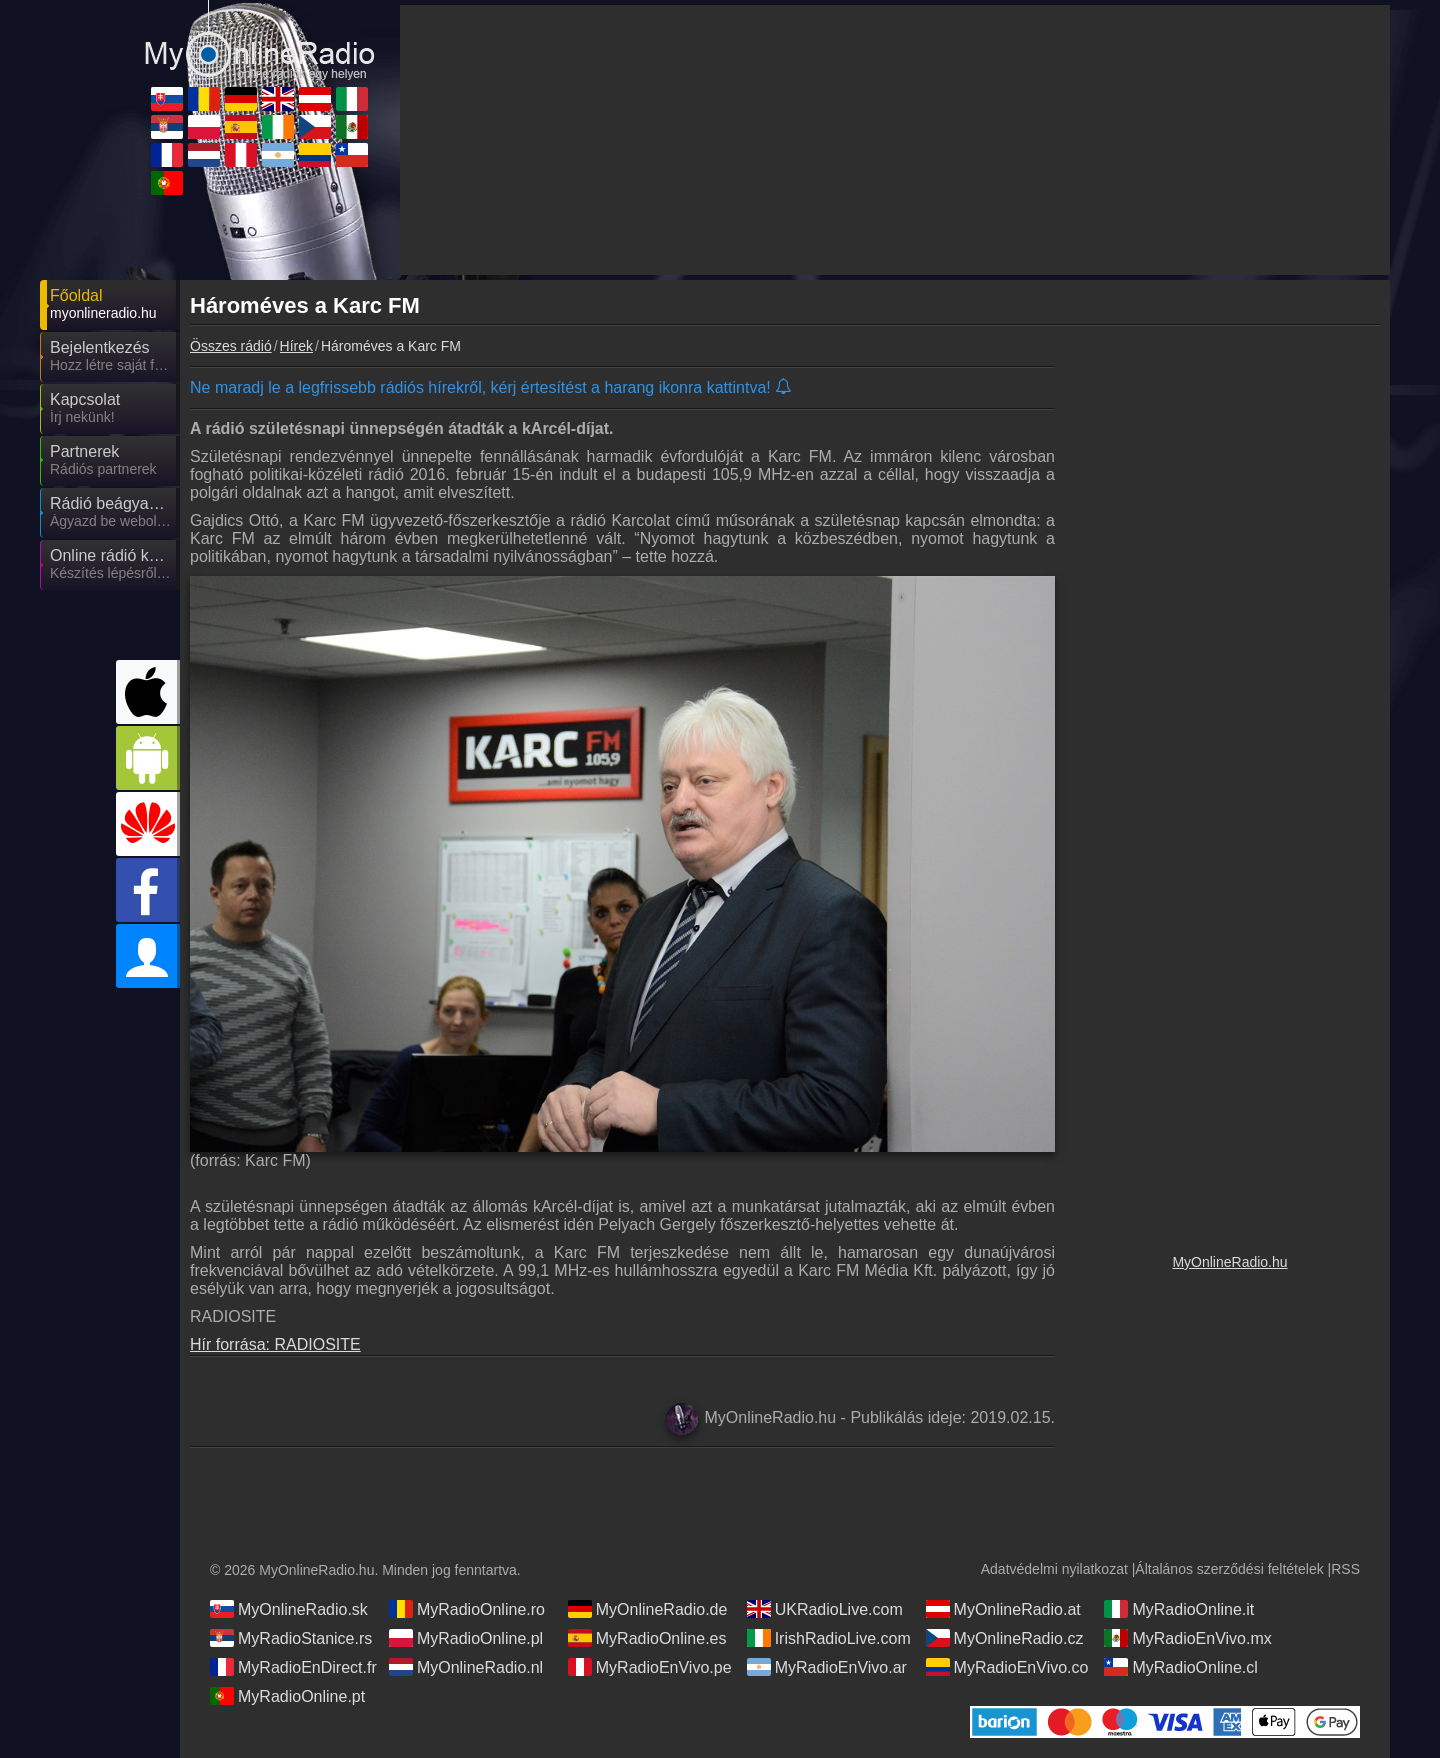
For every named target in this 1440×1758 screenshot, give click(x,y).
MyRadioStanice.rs (291, 1638)
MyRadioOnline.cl (1180, 1667)
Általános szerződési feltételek (1229, 1569)
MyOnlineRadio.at (1003, 1609)
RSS (1345, 1569)
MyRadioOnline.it (1179, 1609)
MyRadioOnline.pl (466, 1638)
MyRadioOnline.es (647, 1638)
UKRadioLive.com (825, 1609)
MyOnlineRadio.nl (466, 1667)
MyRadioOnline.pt (287, 1696)
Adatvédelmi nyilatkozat (1054, 1569)
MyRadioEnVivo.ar (827, 1667)
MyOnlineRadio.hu (1229, 1262)
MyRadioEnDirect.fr (293, 1667)
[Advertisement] (1230, 675)
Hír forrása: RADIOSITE (275, 1344)
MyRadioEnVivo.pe (650, 1667)
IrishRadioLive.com (829, 1638)
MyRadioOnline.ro (467, 1609)
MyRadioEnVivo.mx (1187, 1638)
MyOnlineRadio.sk (289, 1609)
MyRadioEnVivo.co (1007, 1667)
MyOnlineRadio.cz (1005, 1638)
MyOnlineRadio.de (648, 1609)
